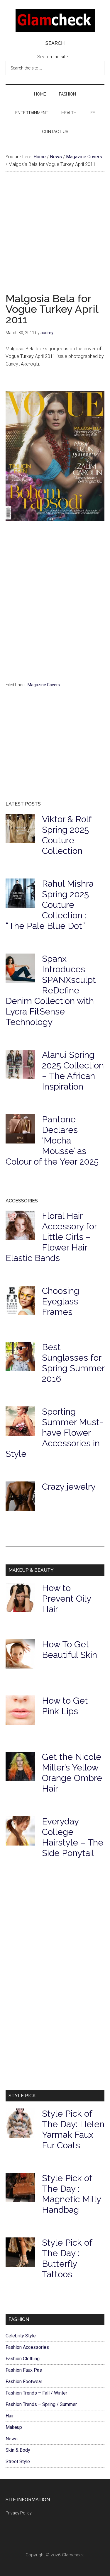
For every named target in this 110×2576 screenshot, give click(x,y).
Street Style (18, 2461)
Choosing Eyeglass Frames (60, 1301)
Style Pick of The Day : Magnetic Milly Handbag (71, 2194)
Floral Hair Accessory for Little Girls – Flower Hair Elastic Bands (51, 1237)
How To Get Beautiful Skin (69, 1649)
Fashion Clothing (23, 2358)
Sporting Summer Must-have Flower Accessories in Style (54, 1432)
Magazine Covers (44, 684)
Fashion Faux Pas (24, 2370)
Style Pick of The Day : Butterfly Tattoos (67, 2258)
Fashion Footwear (24, 2381)
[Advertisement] (55, 238)
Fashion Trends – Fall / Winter (36, 2393)
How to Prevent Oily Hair (66, 1598)
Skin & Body (18, 2450)
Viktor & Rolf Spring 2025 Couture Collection (67, 835)
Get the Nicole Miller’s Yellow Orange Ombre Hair (72, 1773)
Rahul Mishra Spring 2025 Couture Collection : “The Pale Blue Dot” (50, 905)
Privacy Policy (19, 2513)
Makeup (14, 2427)
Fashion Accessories (27, 2347)
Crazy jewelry (69, 1486)
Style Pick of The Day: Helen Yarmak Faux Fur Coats (73, 2129)
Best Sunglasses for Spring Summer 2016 (73, 1363)
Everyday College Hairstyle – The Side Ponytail (72, 1837)
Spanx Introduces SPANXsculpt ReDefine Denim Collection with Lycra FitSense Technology (51, 990)
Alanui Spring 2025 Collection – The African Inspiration (73, 1071)
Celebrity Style (21, 2336)
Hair (10, 2416)
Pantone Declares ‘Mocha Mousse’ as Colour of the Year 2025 (52, 1140)
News (12, 2438)
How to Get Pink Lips (65, 1705)
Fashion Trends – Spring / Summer (41, 2404)
